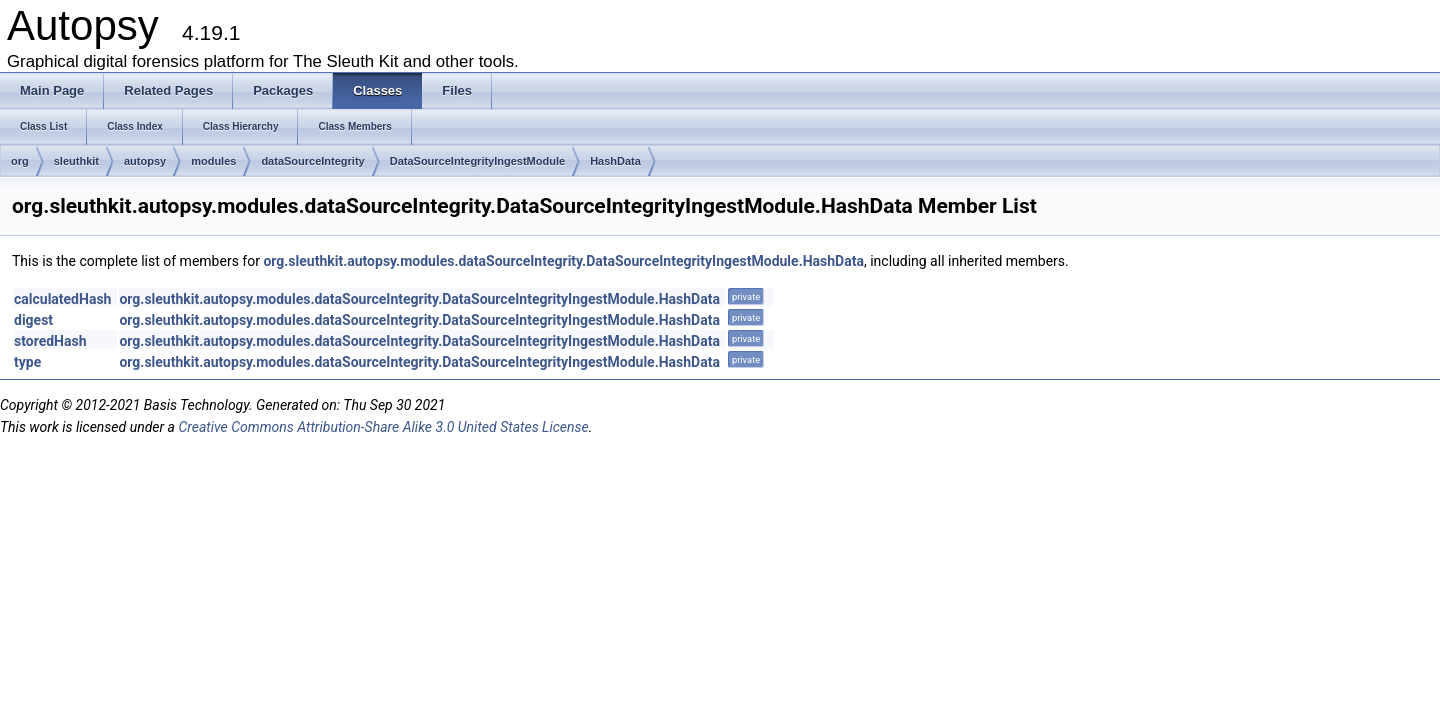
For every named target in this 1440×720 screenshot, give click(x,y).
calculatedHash (62, 299)
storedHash (50, 341)
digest (33, 320)
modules (213, 161)
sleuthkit (76, 161)
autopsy (145, 161)
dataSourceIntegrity (312, 161)
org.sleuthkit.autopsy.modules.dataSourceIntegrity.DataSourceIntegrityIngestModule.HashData (563, 261)
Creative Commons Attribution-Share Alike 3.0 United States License (383, 427)
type (27, 362)
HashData (615, 161)
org (20, 161)
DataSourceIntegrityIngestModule (477, 161)
